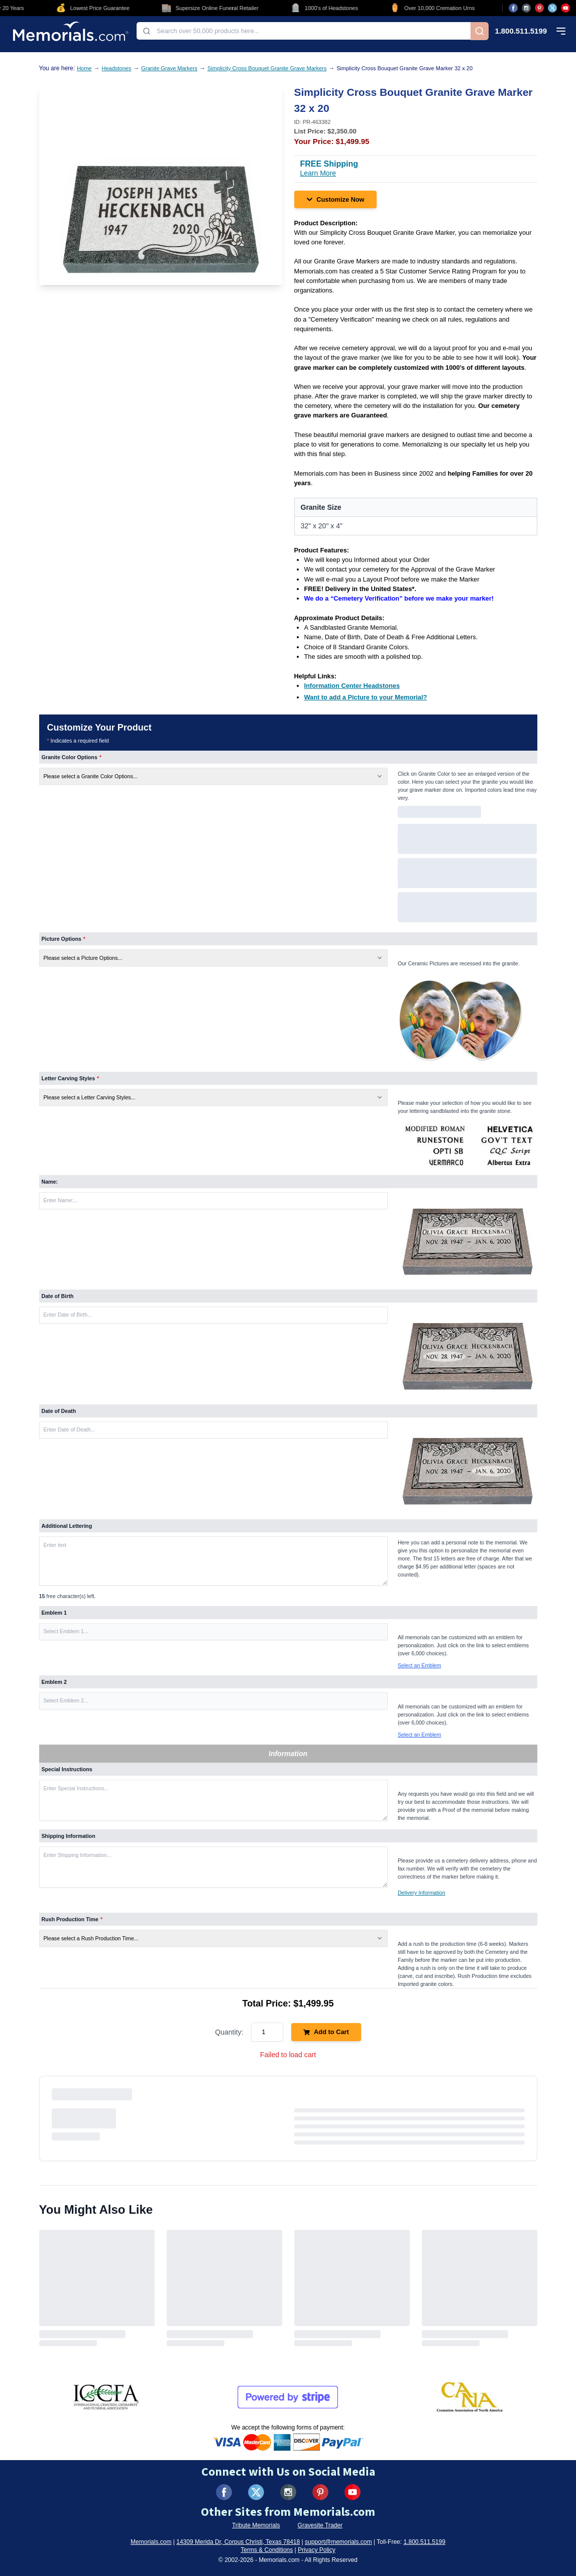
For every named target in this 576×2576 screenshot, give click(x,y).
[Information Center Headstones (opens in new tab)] (352, 685)
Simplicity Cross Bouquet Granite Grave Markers (266, 68)
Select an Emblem (419, 1665)
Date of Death (59, 1411)
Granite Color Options (71, 757)
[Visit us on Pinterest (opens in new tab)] (539, 8)
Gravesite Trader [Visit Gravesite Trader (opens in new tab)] (320, 2525)
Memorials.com (151, 2541)
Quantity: (229, 2032)
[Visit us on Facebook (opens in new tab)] (513, 8)
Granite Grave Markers (169, 68)
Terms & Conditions (267, 2549)
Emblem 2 (54, 1682)
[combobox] (304, 31)
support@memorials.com (338, 2541)
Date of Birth (58, 1296)
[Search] (480, 31)
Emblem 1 (54, 1613)
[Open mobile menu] (561, 31)
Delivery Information (421, 1893)
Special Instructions (67, 1769)
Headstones (116, 68)
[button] (213, 1631)
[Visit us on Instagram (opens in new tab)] (526, 8)
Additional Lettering (67, 1526)
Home (84, 68)
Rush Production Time (72, 1919)
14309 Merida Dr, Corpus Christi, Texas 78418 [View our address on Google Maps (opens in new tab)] (238, 2541)
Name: (50, 1182)
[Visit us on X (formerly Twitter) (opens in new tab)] (256, 2492)
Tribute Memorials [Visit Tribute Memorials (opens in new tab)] (256, 2525)
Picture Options (64, 939)
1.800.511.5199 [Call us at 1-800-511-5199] (521, 31)
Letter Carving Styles (70, 1078)
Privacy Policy (316, 2549)
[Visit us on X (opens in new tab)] (552, 8)
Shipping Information (68, 1836)
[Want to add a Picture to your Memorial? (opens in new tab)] (365, 697)
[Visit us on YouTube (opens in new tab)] (565, 8)
